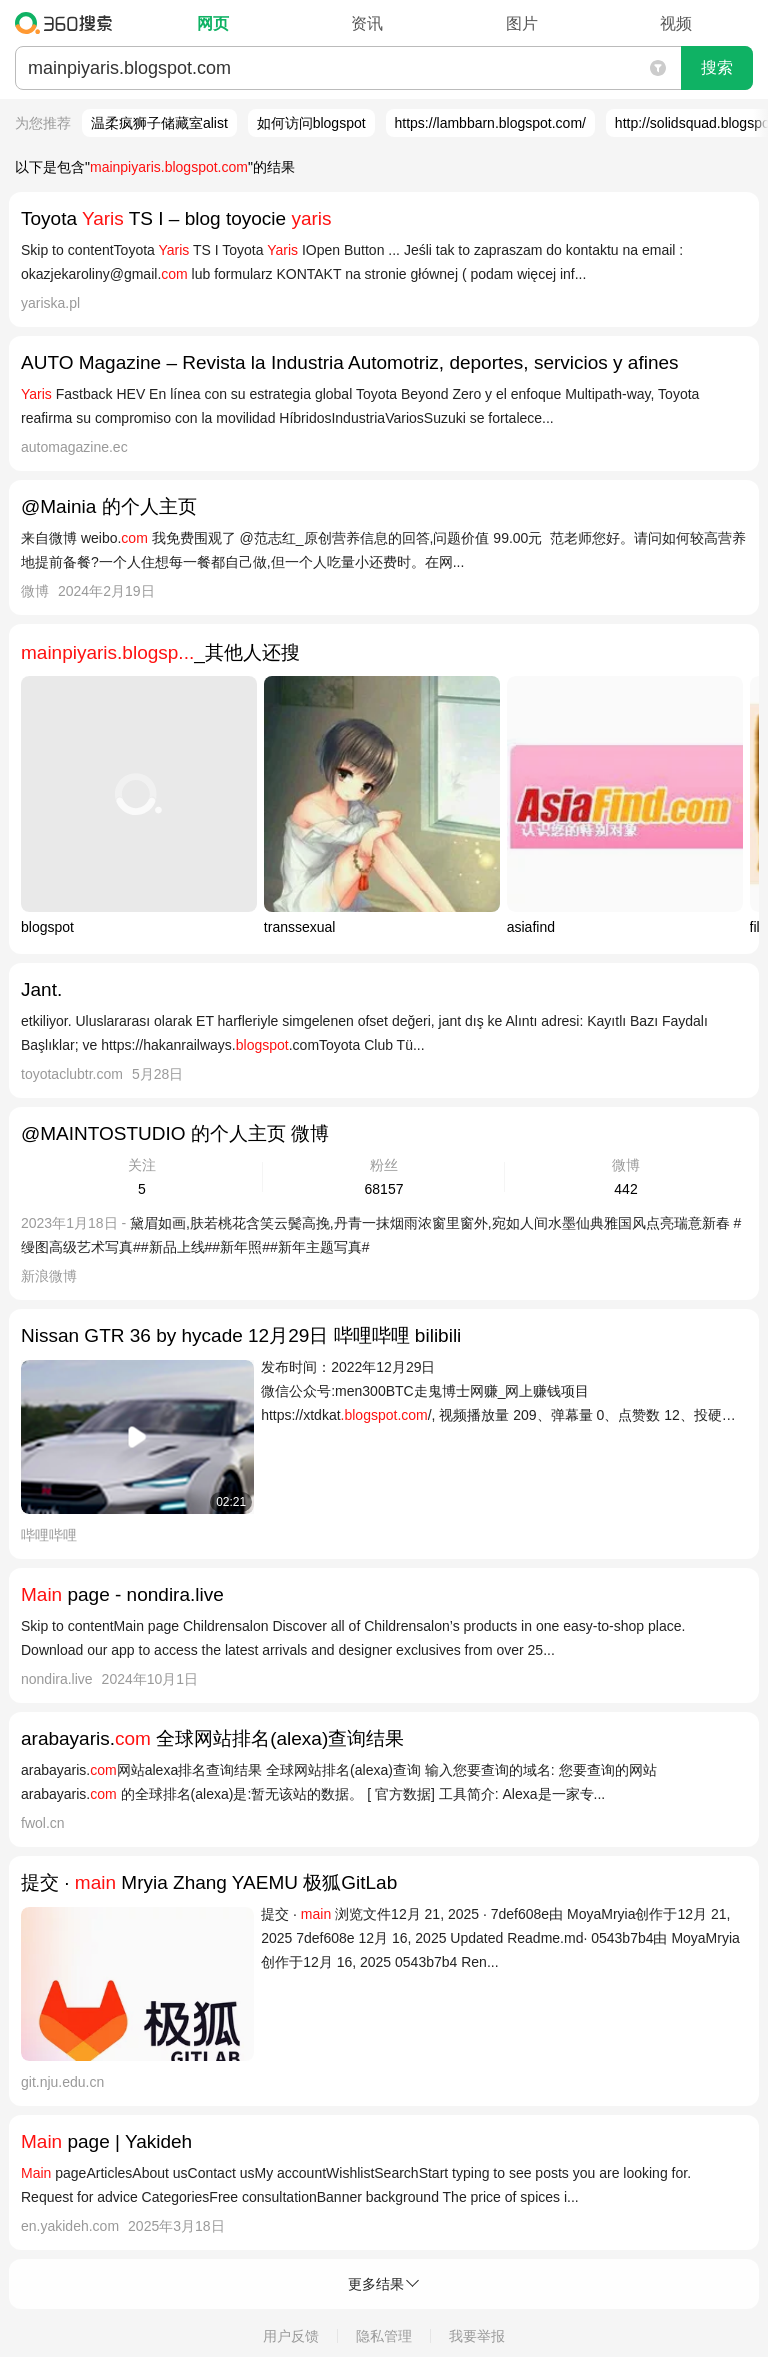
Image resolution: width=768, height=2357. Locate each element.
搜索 (717, 67)
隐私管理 (384, 2336)
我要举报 (477, 2336)
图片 (522, 23)
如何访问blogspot (311, 123)
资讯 (367, 23)
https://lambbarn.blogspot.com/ (490, 123)
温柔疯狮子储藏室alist (159, 123)
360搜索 (68, 23)
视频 (676, 23)
